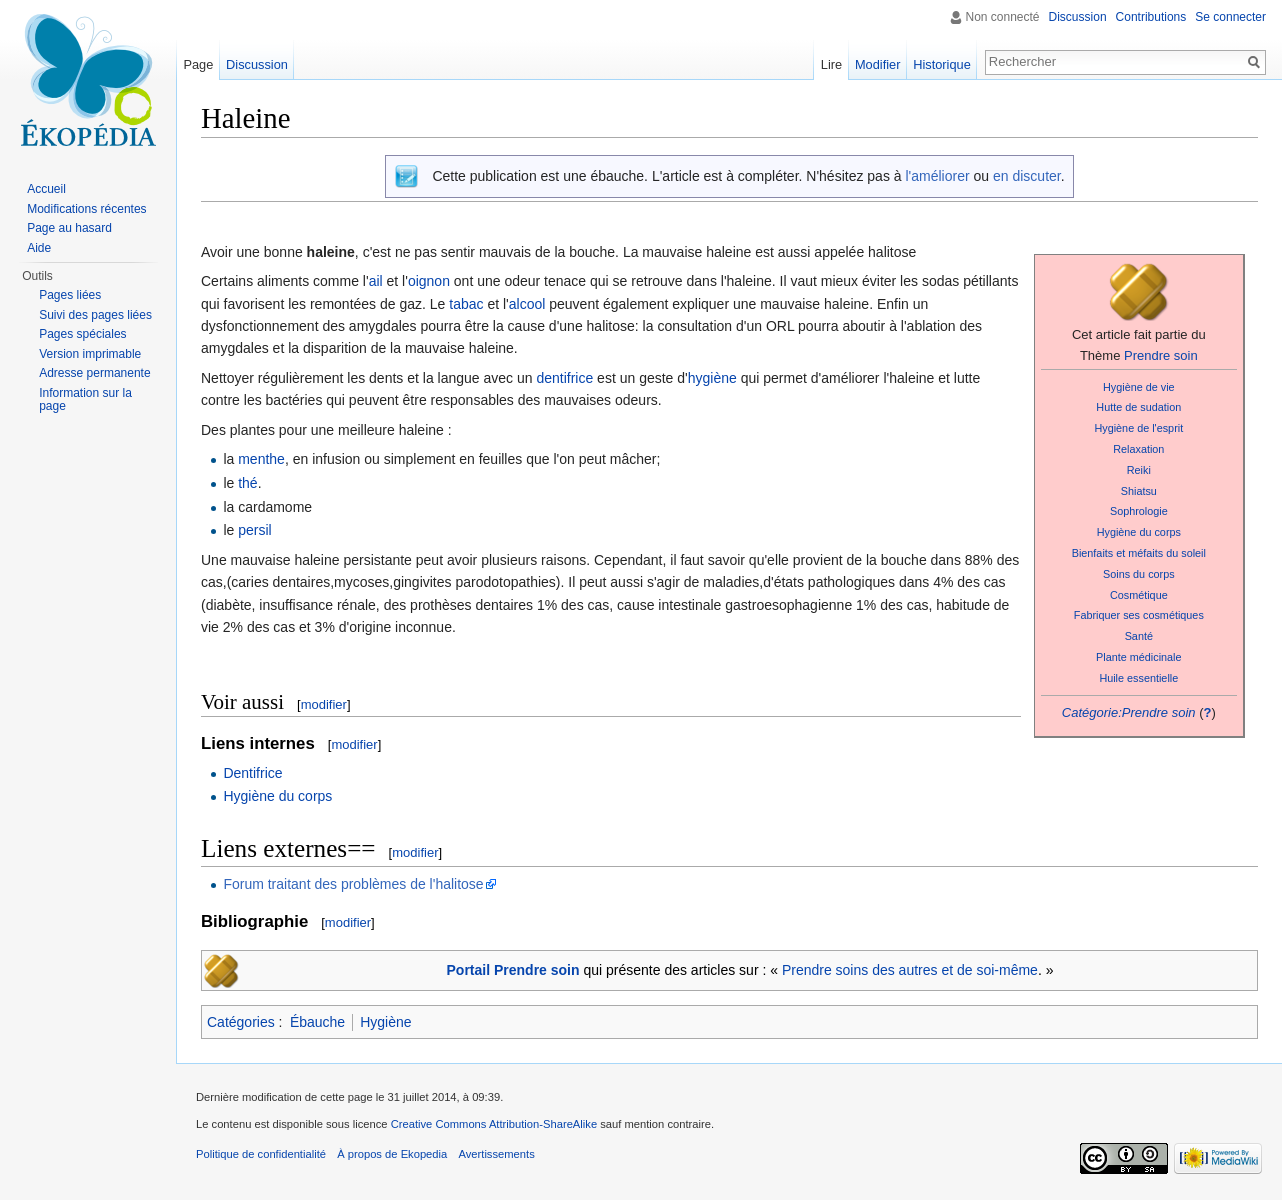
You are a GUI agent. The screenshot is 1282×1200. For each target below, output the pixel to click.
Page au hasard (69, 228)
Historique (942, 64)
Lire (831, 64)
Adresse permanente (94, 373)
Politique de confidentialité (261, 1154)
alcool (527, 304)
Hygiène (385, 1022)
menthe (261, 459)
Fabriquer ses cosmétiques (1139, 615)
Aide (39, 248)
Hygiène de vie (1139, 387)
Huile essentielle (1138, 678)
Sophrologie (1139, 511)
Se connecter (1230, 17)
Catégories (241, 1022)
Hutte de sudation (1138, 407)
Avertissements (496, 1154)
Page (198, 64)
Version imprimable (90, 354)
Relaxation (1138, 449)
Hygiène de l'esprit (1138, 428)
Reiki (1139, 470)
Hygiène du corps (1139, 532)
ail (376, 281)
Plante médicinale (1138, 657)
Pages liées (70, 295)
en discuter (1027, 176)
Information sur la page (85, 400)
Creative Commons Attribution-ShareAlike (494, 1124)
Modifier (878, 64)
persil (254, 530)
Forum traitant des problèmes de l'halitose (353, 884)
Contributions (1151, 17)
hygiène (712, 378)
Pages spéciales (82, 334)
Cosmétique (1139, 595)
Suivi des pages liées (95, 315)
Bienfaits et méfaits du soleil (1139, 553)
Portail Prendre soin (513, 970)
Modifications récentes (86, 209)
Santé (1139, 636)
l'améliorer (937, 176)
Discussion (1078, 17)
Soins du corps (1139, 574)
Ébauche (317, 1022)
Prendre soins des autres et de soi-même (910, 970)
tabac (466, 304)
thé (247, 483)
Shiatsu (1139, 491)
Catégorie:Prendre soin (1129, 712)
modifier (324, 704)
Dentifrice (252, 773)
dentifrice (564, 378)
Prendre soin (1161, 355)
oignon (429, 281)
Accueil (46, 189)
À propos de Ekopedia (392, 1154)
